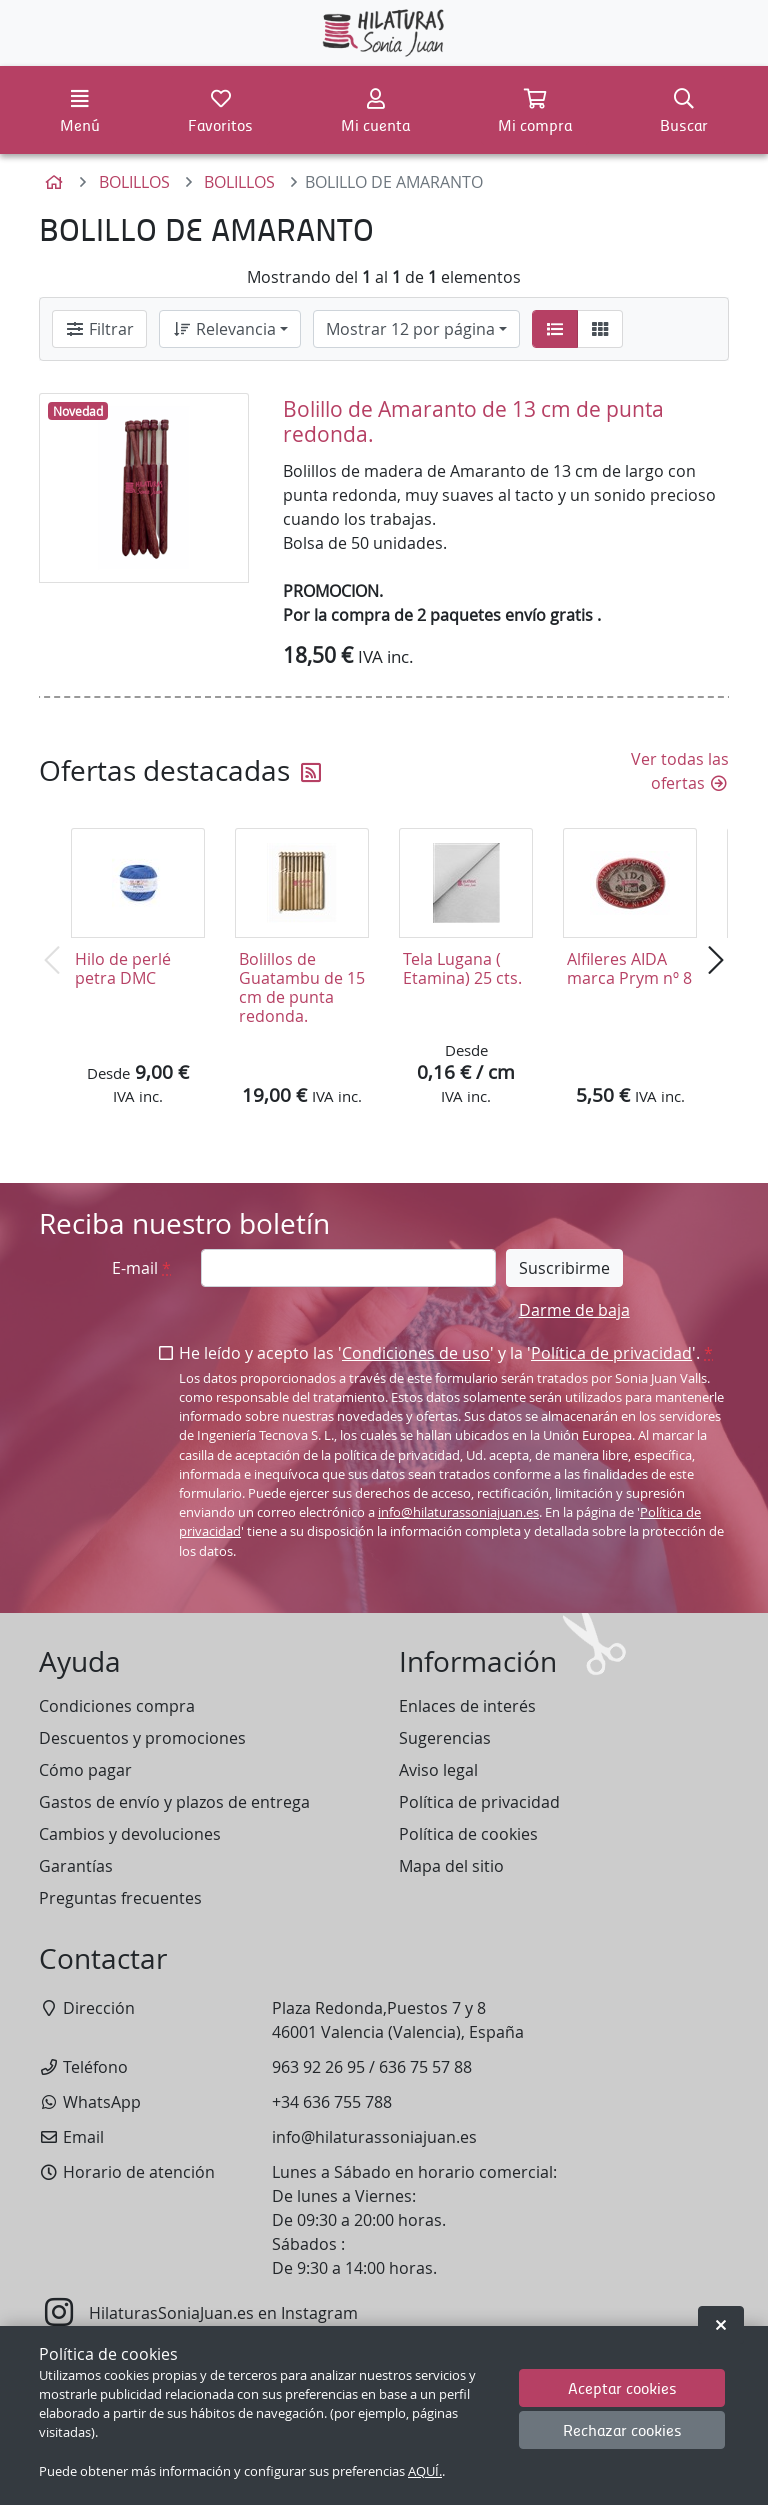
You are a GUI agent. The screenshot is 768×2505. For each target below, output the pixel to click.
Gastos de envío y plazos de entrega (174, 1802)
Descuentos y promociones (142, 1738)
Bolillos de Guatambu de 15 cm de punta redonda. (302, 988)
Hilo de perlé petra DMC (123, 968)
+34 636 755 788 (332, 2102)
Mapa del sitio (451, 1866)
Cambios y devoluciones (130, 1834)
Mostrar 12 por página (410, 329)
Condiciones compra (117, 1706)
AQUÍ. (425, 2471)
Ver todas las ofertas (680, 771)
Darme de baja (574, 1310)
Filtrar (99, 329)
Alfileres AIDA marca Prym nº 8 (629, 968)
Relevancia (224, 329)
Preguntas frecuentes (120, 1898)
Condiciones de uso (416, 1353)
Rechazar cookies (622, 2429)
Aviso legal (438, 1770)
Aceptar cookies (622, 2387)
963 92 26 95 (318, 2067)
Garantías (76, 1866)
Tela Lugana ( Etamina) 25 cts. (462, 968)
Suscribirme (564, 1268)
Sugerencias (445, 1738)
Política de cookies (468, 1834)
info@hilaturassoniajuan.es (458, 1512)
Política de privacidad (611, 1353)
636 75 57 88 (425, 2067)
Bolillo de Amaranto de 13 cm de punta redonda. (473, 421)
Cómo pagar (85, 1770)
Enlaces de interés (467, 1706)
